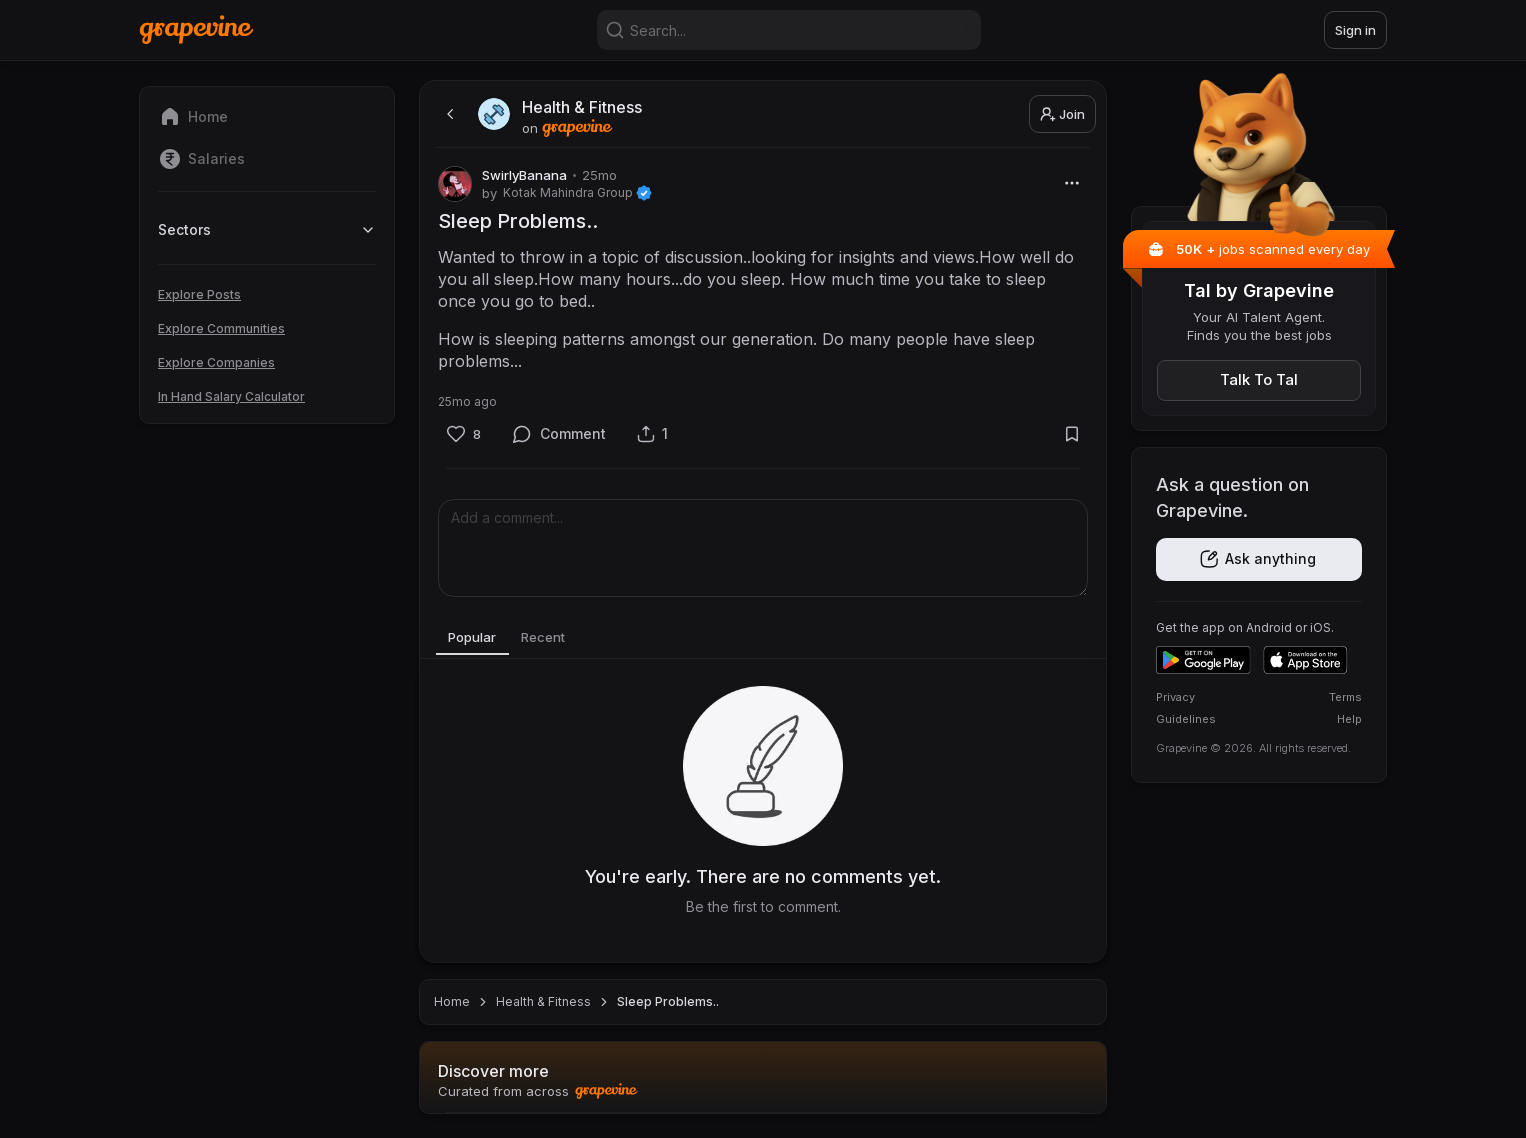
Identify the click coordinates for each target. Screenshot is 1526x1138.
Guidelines (1186, 719)
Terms (1345, 697)
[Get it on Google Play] (1203, 660)
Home (452, 1001)
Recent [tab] (556, 637)
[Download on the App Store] (1305, 660)
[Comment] (559, 434)
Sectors (267, 229)
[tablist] (763, 639)
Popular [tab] (477, 637)
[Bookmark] (1071, 434)
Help (1349, 719)
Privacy (1175, 697)
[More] (1071, 182)
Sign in (1355, 30)
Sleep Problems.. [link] (668, 1001)
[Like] (463, 434)
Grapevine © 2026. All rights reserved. (1253, 748)
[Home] (196, 29)
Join (1062, 114)
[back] (448, 114)
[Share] (652, 434)
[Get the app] (1259, 559)
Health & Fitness (543, 1001)
